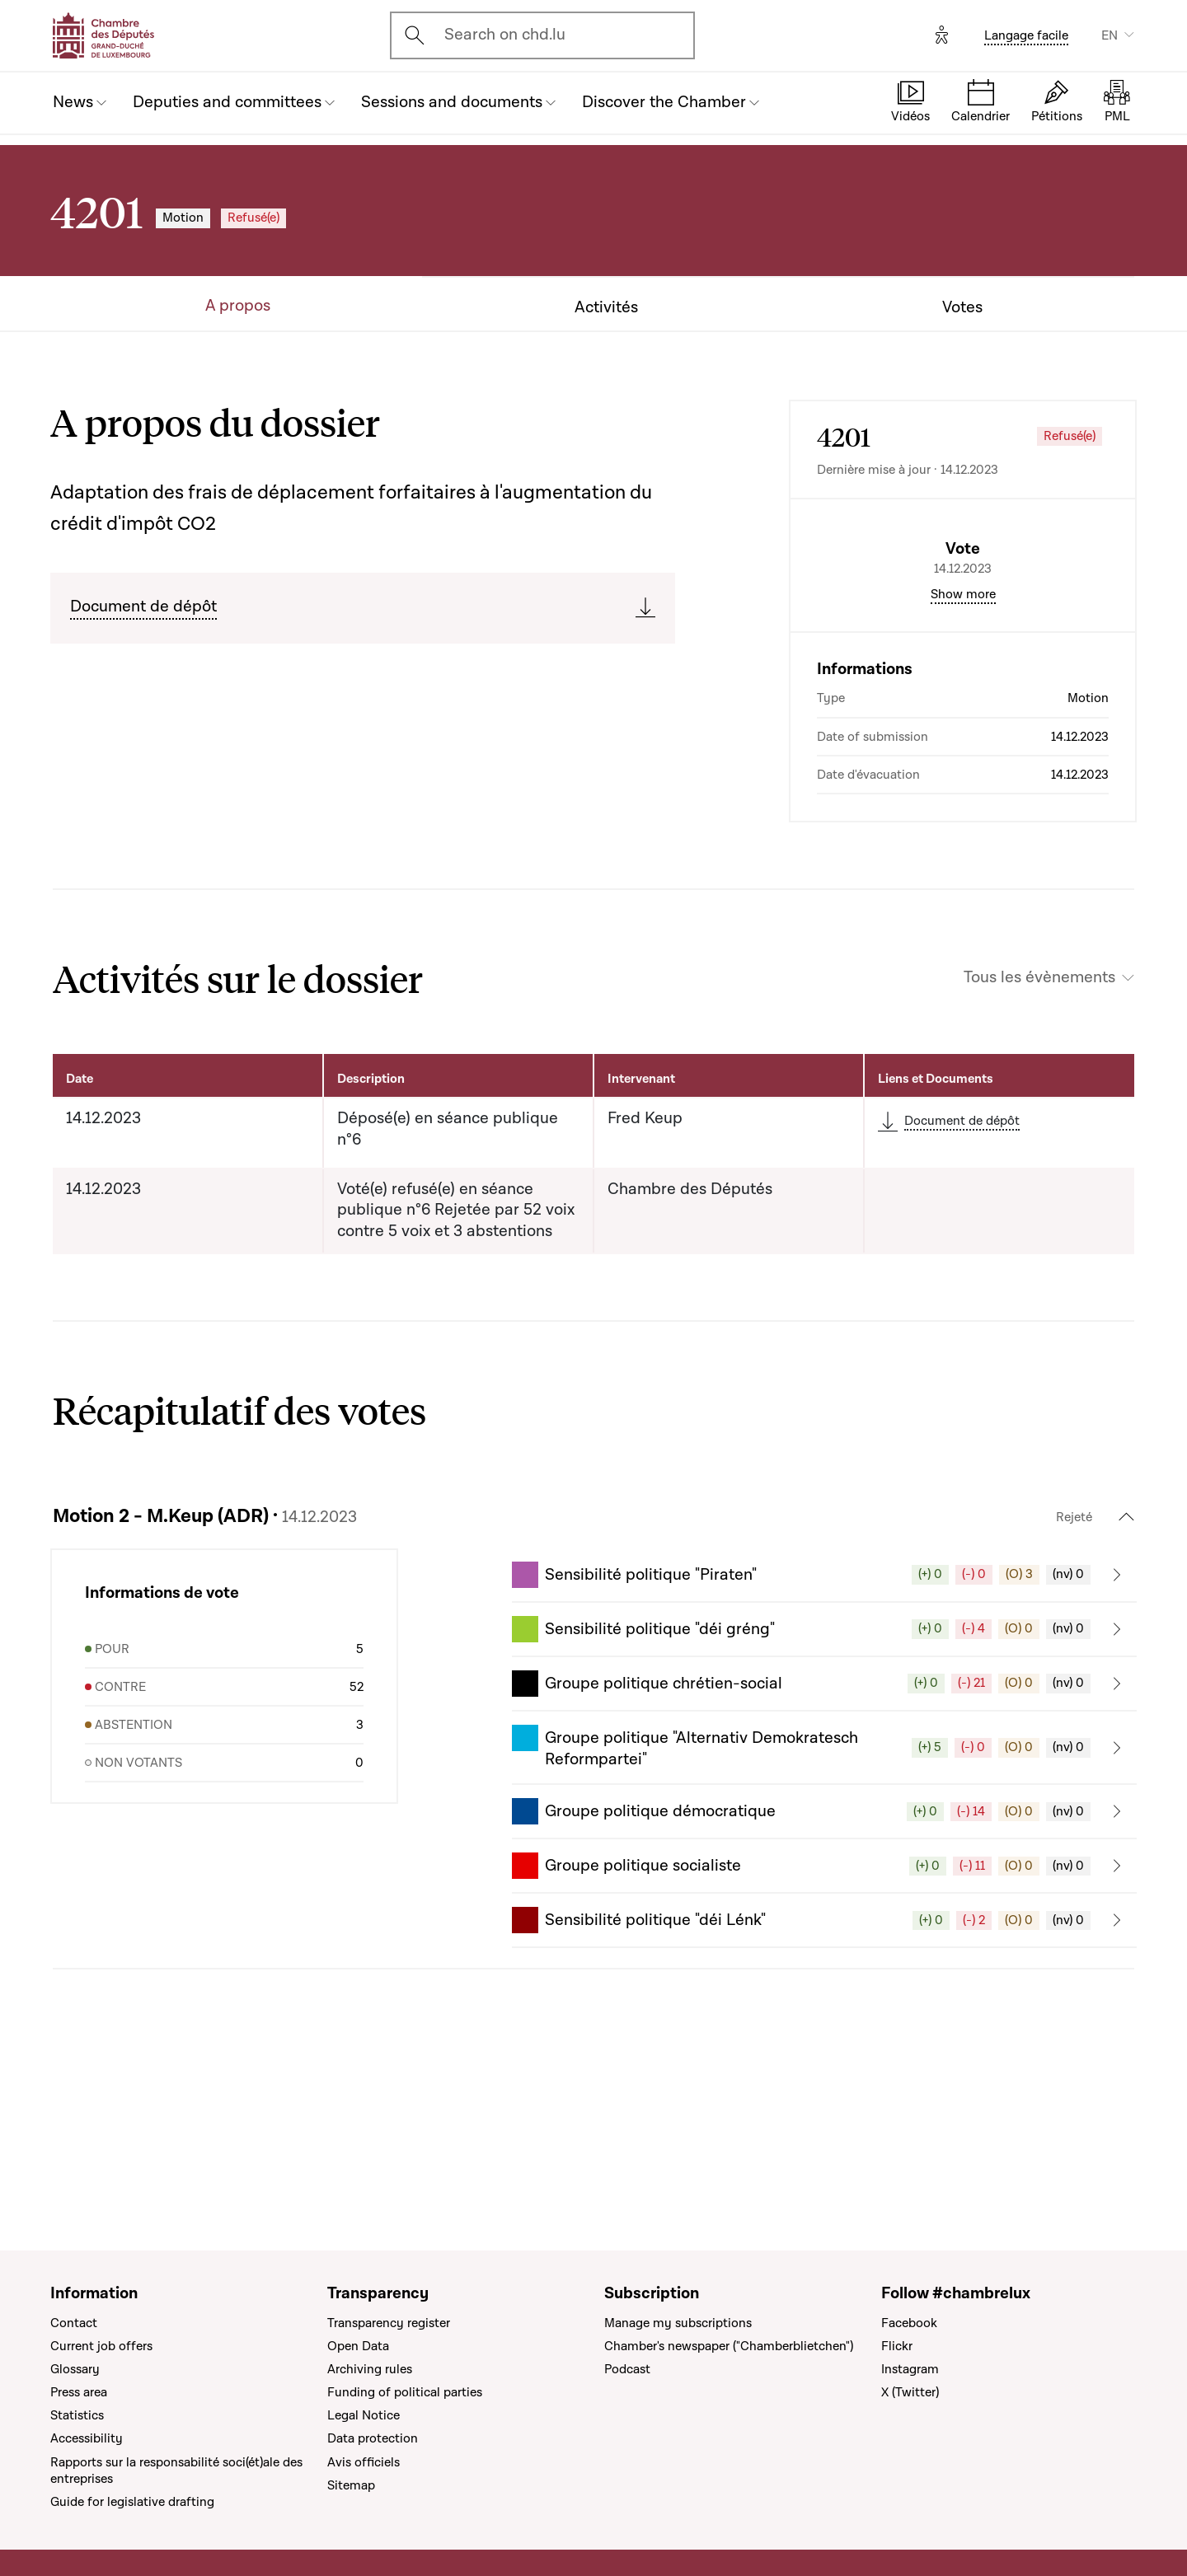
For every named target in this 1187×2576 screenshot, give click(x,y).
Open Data (358, 2346)
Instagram (910, 2369)
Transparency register (388, 2323)
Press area (78, 2392)
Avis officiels (363, 2462)
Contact (73, 2323)
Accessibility (86, 2439)
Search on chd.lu (504, 34)
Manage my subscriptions (678, 2323)
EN (1109, 35)
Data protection (372, 2439)
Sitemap (351, 2485)
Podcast (627, 2369)
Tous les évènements (1039, 1118)
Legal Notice (363, 2416)
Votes (962, 307)
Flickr (897, 2346)
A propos (237, 306)
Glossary (75, 2369)
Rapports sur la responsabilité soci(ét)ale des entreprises (176, 2470)
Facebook (909, 2323)
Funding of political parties (404, 2392)
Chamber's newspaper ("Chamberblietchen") (728, 2346)
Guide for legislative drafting (132, 2502)
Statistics (77, 2416)
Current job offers (101, 2346)
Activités (606, 307)
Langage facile (1026, 35)
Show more (963, 734)
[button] (824, 1714)
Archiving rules (369, 2369)
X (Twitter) (910, 2392)
